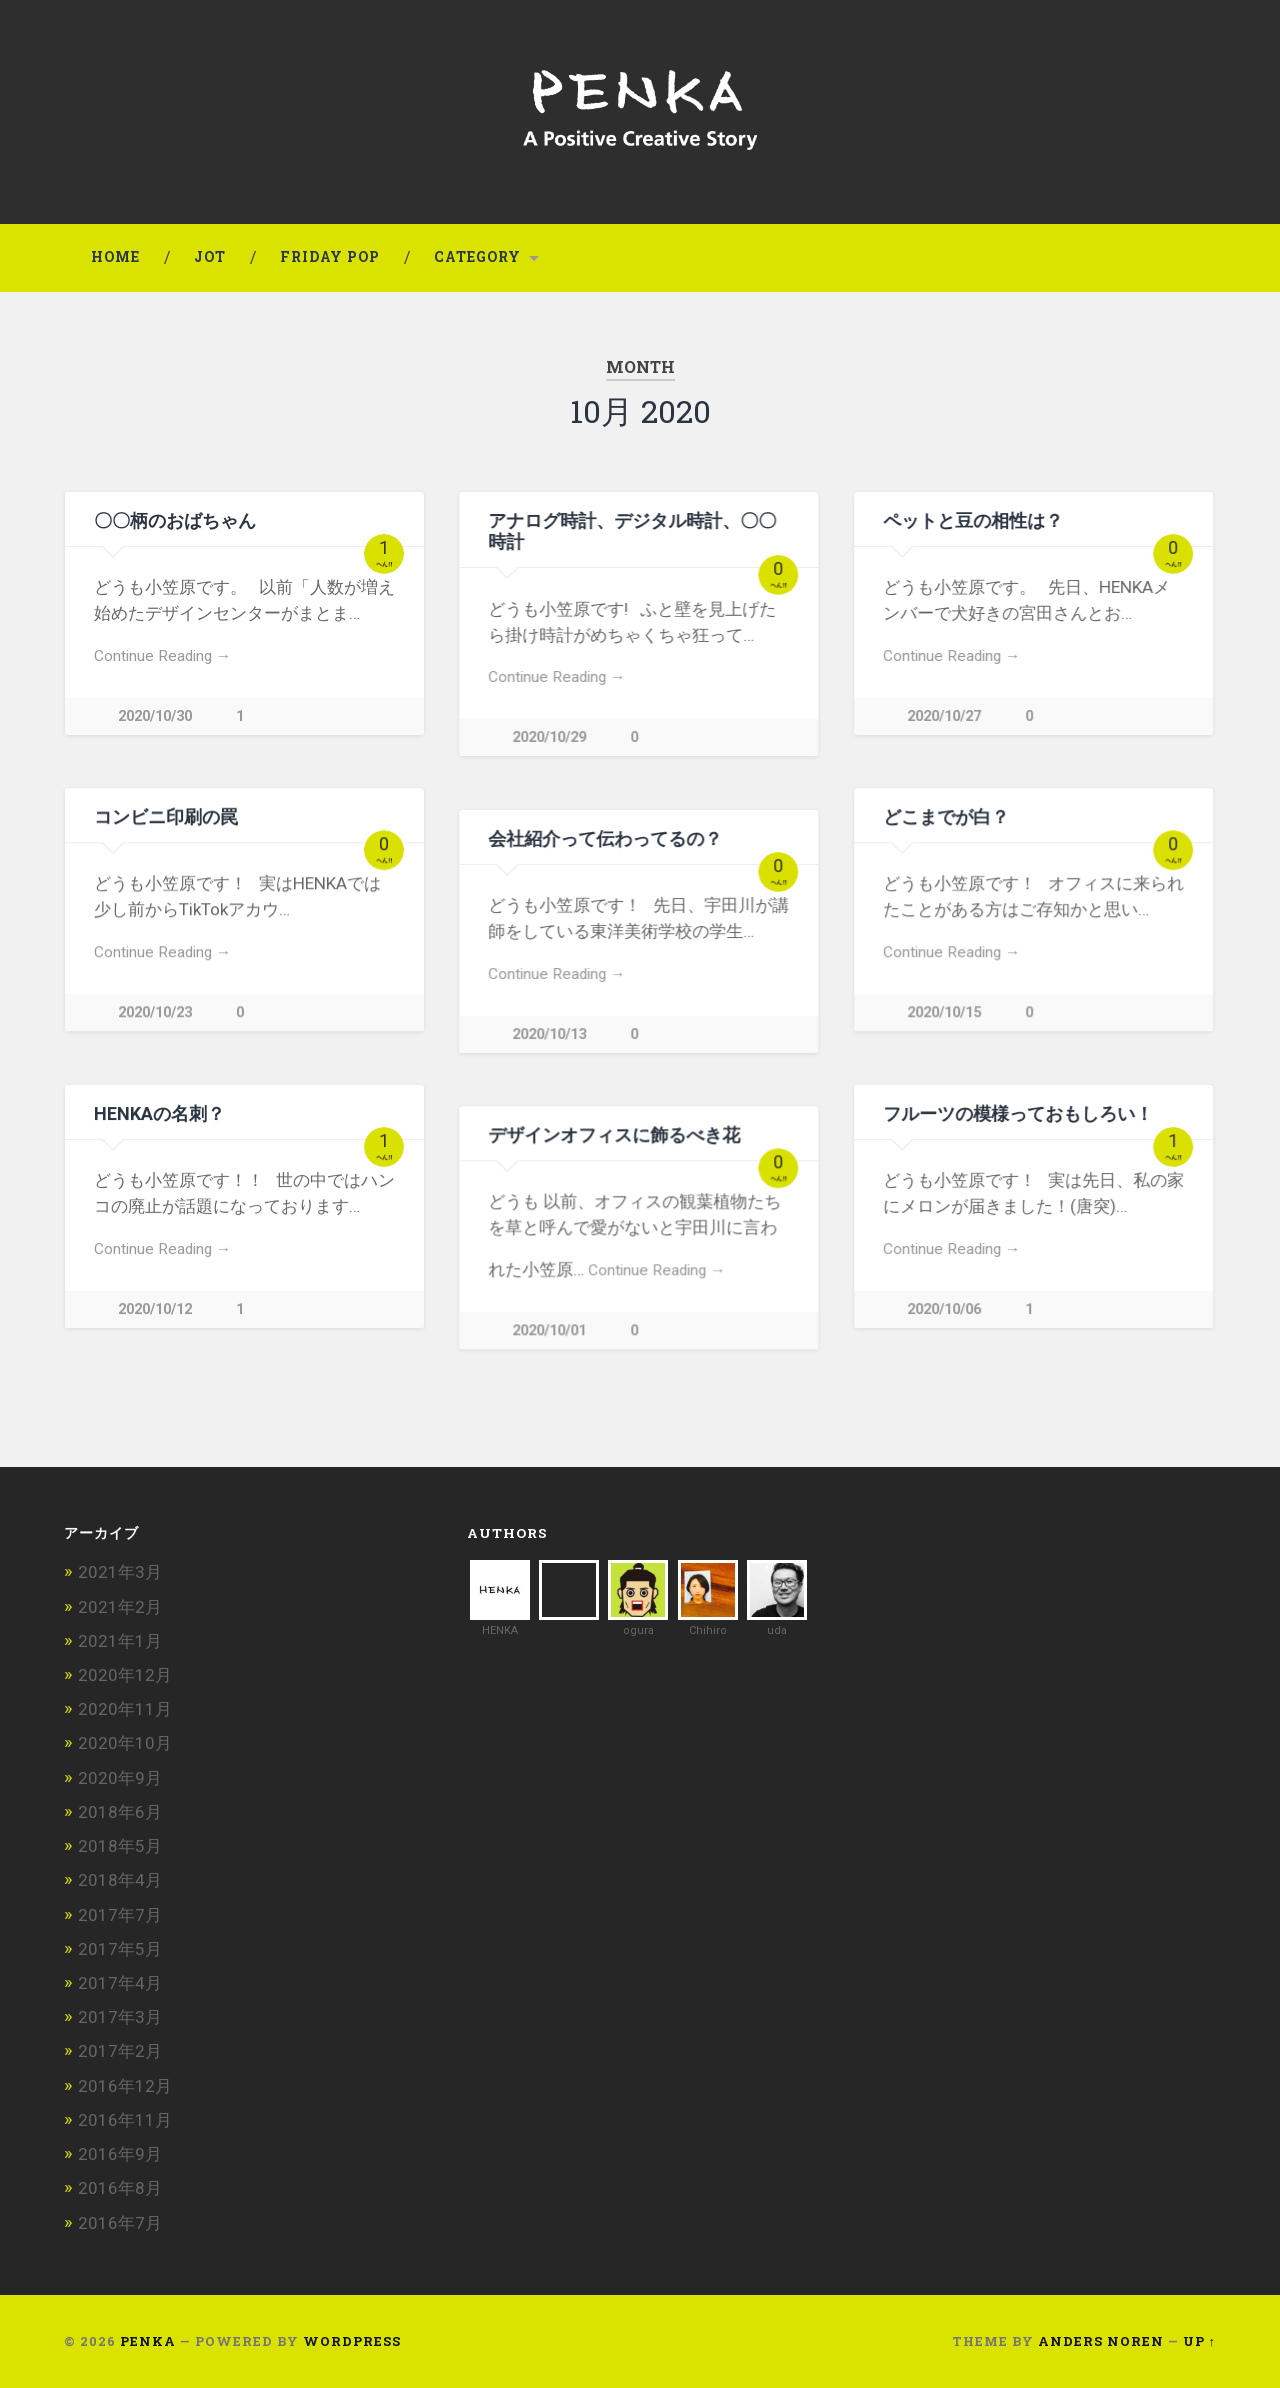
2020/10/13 (549, 1034)
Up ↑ (1199, 2341)
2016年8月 (120, 2188)
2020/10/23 (155, 1012)
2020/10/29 (549, 737)
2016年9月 (120, 2154)
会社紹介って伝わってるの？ (605, 838)
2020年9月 (120, 1778)
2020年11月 (125, 1709)
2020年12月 (125, 1675)
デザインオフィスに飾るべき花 (614, 1134)
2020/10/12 (155, 1309)
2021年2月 (120, 1607)
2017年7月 (120, 1915)
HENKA (500, 1630)
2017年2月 (120, 2051)
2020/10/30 (155, 716)
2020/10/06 (944, 1309)
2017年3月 (120, 2017)
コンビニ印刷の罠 (166, 816)
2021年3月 (120, 1572)
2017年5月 (120, 1949)
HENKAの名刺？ (159, 1113)
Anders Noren (1101, 2341)
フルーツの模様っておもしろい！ (1018, 1113)
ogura (638, 1630)
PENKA (148, 2341)
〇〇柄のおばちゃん (175, 520)
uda (777, 1630)
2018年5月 (120, 1846)
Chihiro (708, 1630)
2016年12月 (125, 2086)
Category (477, 257)
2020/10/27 (944, 716)
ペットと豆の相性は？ (973, 520)
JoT (210, 257)
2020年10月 (125, 1743)
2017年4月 (120, 1983)
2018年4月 (120, 1880)
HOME (115, 257)
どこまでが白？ (946, 816)
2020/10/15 (944, 1012)
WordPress (352, 2341)
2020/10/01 (549, 1330)
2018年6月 (120, 1812)
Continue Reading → (162, 656)
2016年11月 (125, 2120)
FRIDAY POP (330, 257)
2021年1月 (120, 1641)
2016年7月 (120, 2223)
